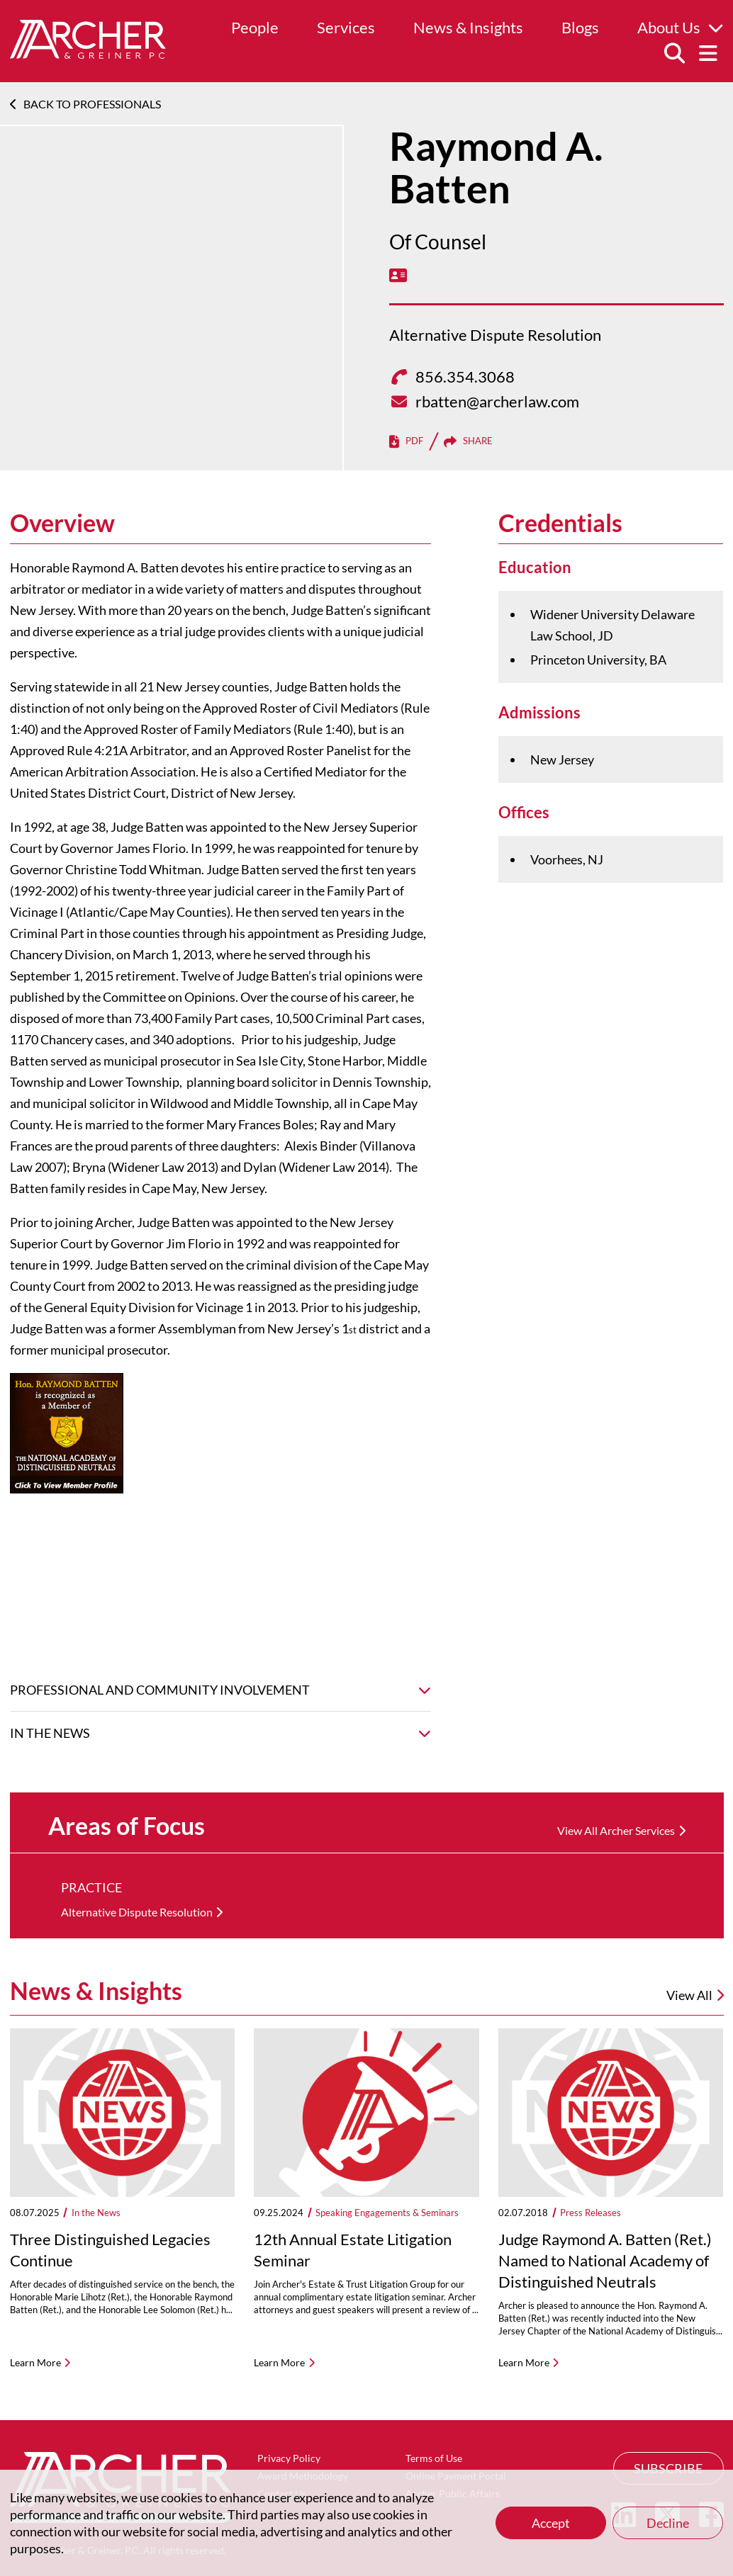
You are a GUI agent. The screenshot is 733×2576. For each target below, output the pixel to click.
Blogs (580, 27)
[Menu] (708, 53)
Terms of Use (433, 2458)
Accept (551, 2523)
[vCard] (398, 275)
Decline (668, 2523)
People (255, 27)
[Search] (674, 53)
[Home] (88, 54)
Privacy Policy (288, 2458)
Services (346, 27)
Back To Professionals (85, 104)
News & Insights (468, 27)
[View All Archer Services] (621, 1831)
